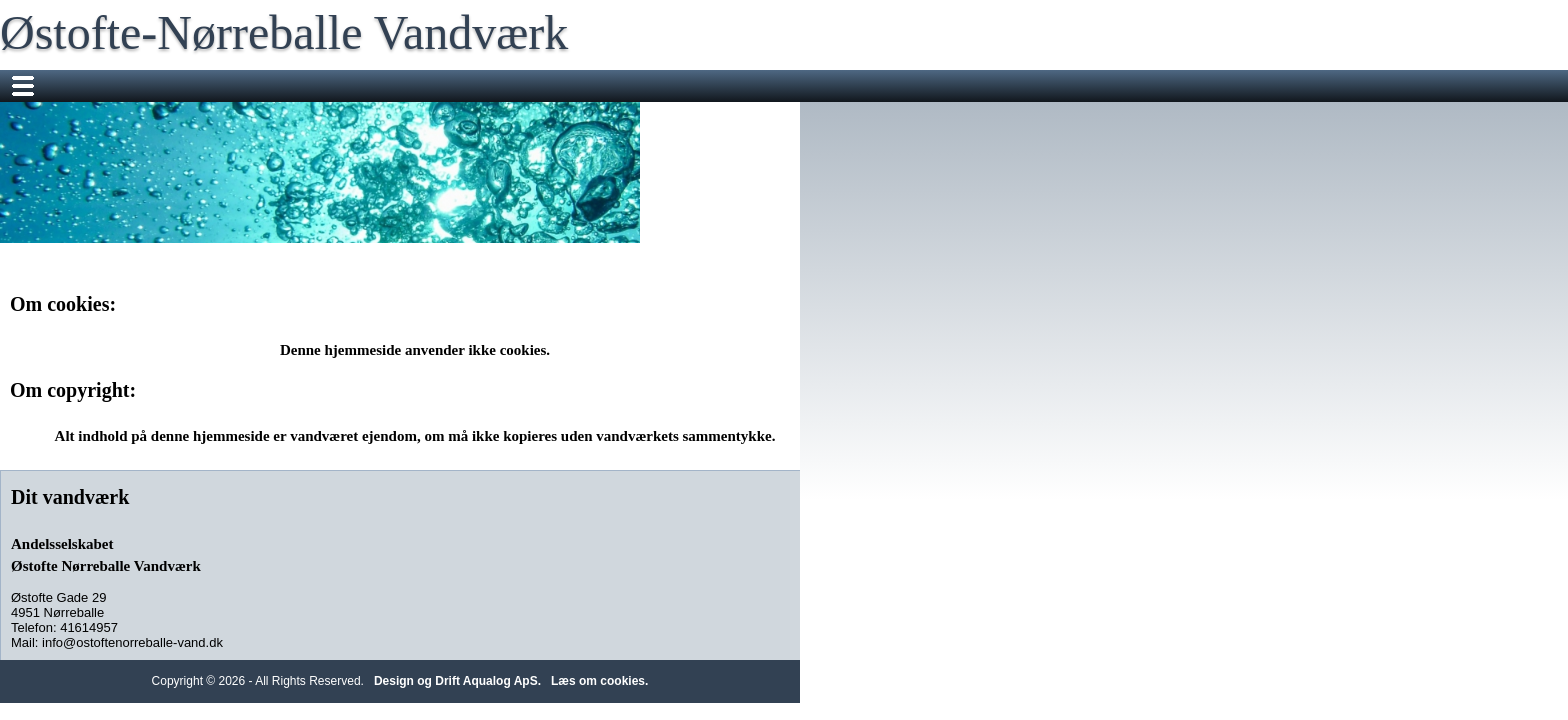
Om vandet (1009, 86)
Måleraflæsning (570, 86)
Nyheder (325, 86)
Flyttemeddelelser (437, 86)
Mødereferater (901, 86)
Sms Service (687, 86)
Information (792, 86)
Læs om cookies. (983, 579)
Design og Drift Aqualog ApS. (841, 579)
